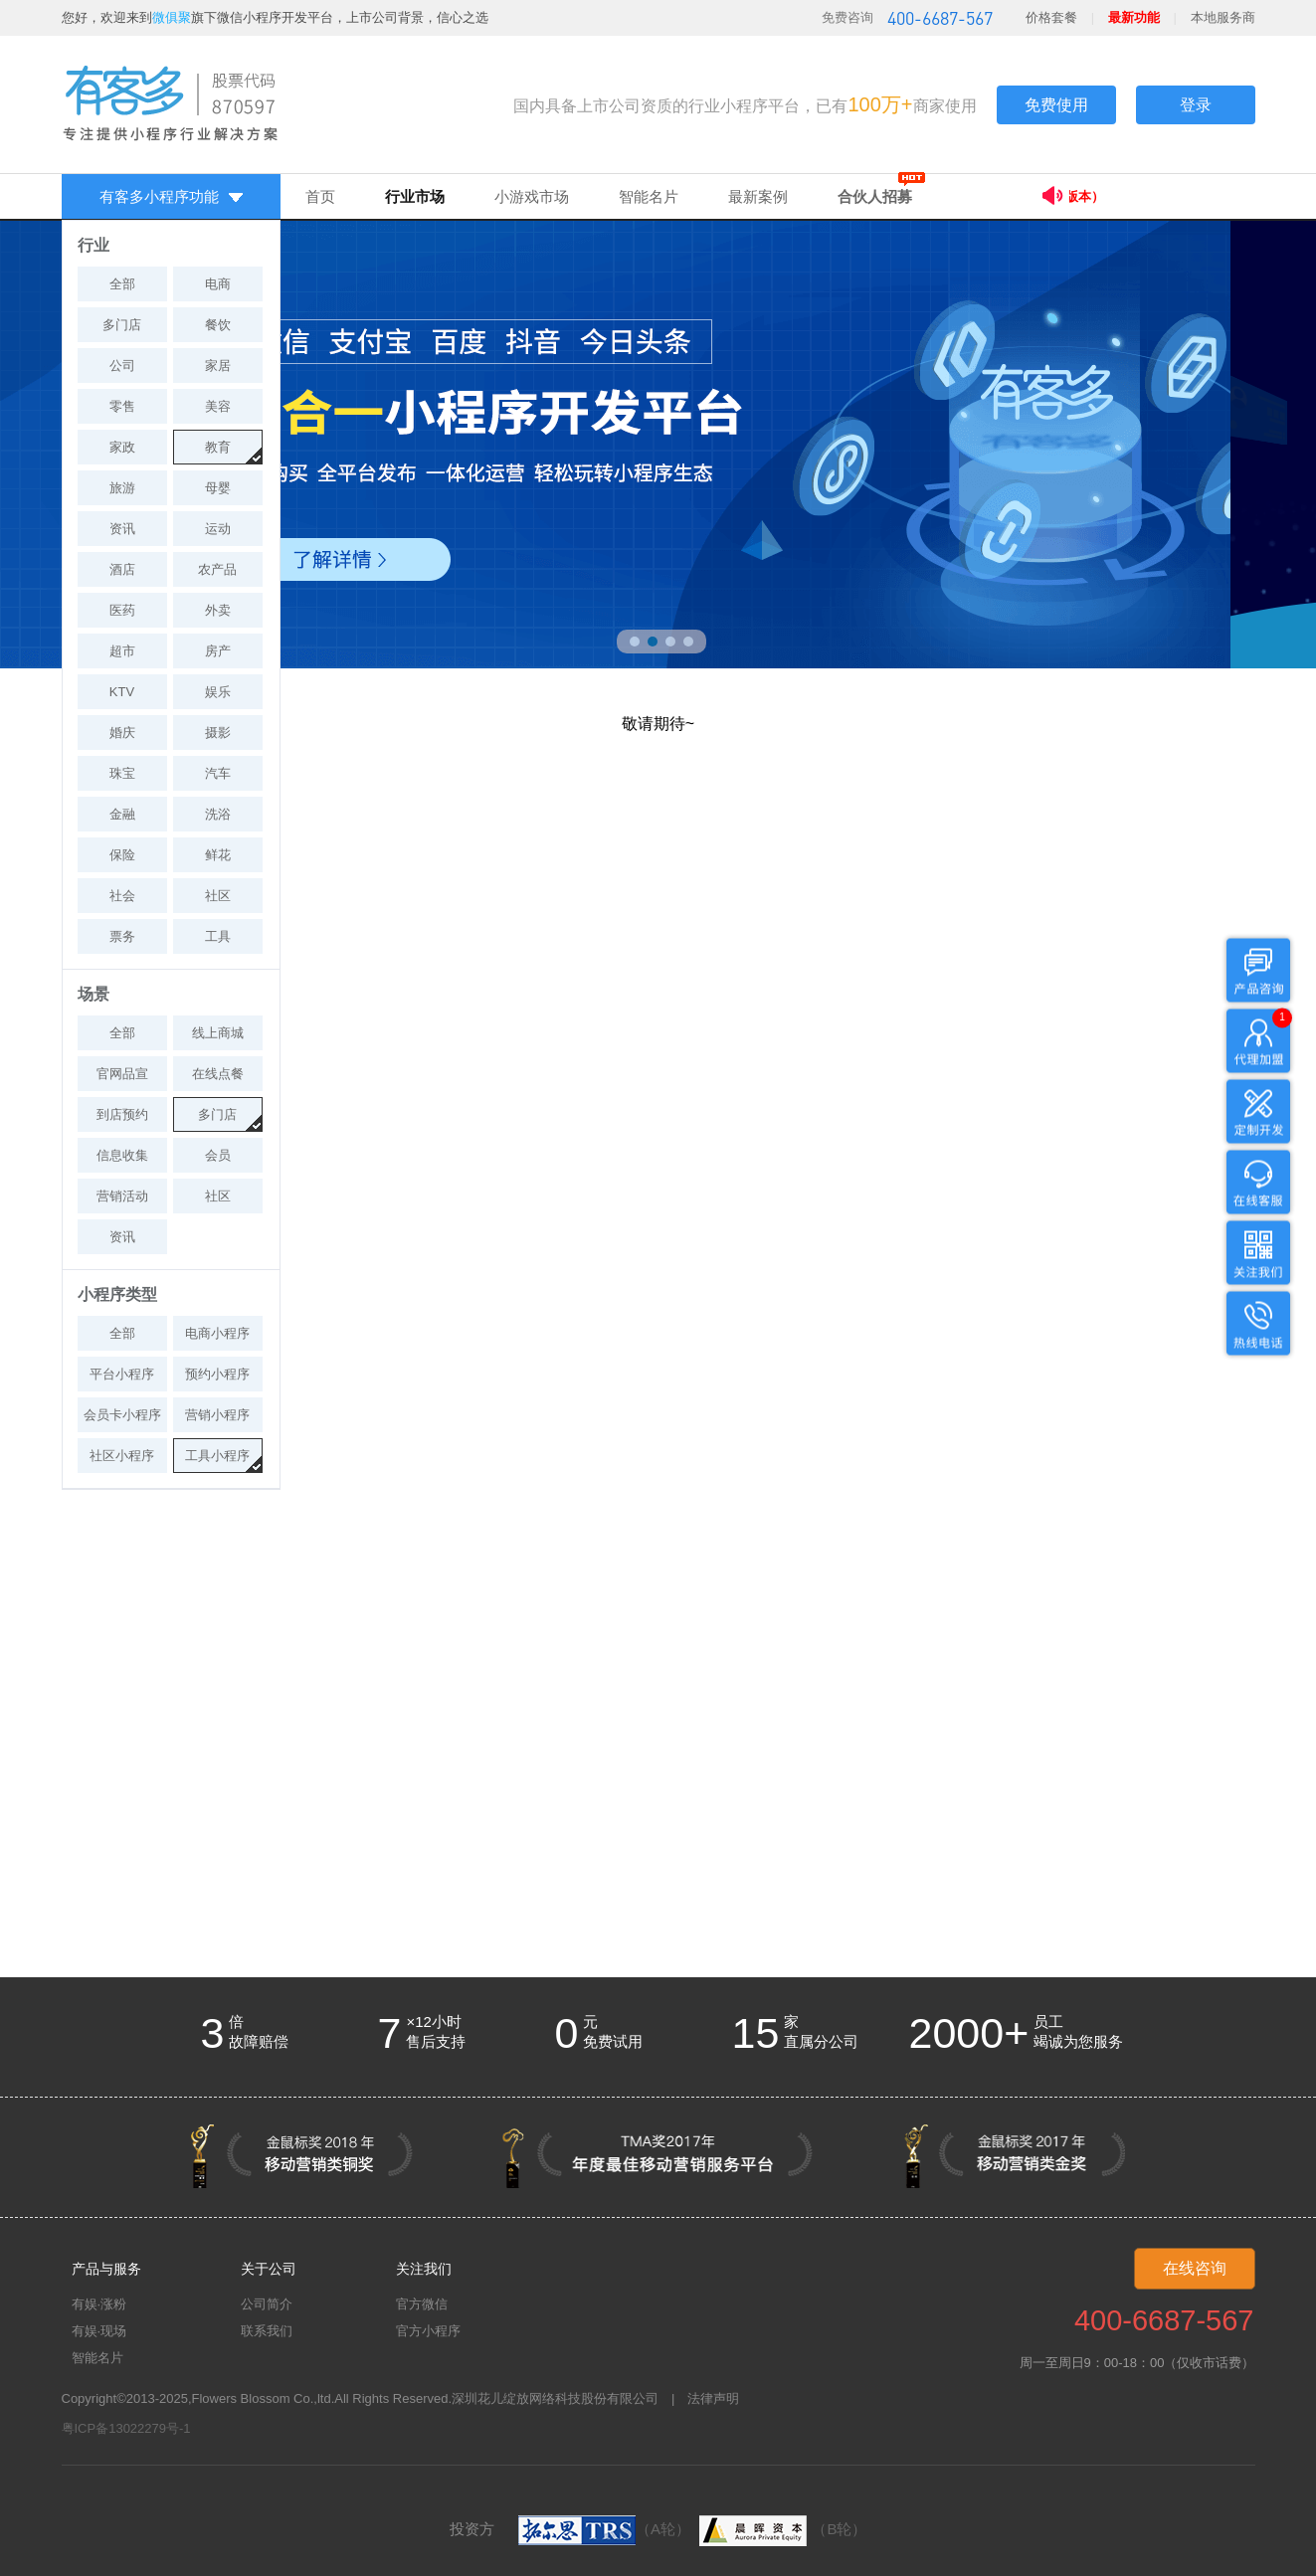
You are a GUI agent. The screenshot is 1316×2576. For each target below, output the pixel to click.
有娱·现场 (99, 2330)
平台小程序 (122, 1374)
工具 (218, 936)
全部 (122, 283)
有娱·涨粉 (99, 2304)
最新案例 (758, 196)
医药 (122, 610)
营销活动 (122, 1196)
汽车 (218, 773)
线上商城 (218, 1032)
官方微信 (422, 2304)
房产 (218, 651)
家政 (122, 447)
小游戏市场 (531, 196)
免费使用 (1056, 104)
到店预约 (122, 1114)
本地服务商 (1223, 17)
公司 (122, 365)
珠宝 (122, 773)
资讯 (122, 528)
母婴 (218, 487)
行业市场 (415, 196)
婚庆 (122, 732)
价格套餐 (1051, 17)
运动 (218, 528)
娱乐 (218, 691)
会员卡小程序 (122, 1414)
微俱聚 (171, 17)
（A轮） (604, 2528)
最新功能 (1134, 17)
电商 (218, 283)
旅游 (122, 487)
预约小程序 (217, 1374)
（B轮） (780, 2528)
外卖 (218, 610)
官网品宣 (122, 1073)
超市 (122, 651)
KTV (121, 691)
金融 (122, 814)
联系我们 (266, 2330)
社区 (218, 895)
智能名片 (648, 196)
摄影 (218, 732)
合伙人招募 (875, 196)
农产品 (217, 569)
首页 (320, 196)
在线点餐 (218, 1073)
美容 (218, 406)
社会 (122, 895)
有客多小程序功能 (171, 196)
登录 (1196, 104)
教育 (218, 447)
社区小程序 (122, 1455)
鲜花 (218, 854)
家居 (218, 365)
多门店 (121, 324)
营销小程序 (217, 1414)
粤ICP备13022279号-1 (126, 2428)
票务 (122, 936)
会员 (218, 1155)
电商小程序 (217, 1333)
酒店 (122, 569)
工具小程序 (217, 1455)
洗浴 (218, 814)
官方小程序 (428, 2330)
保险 (122, 854)
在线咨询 (1194, 2268)
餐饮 (218, 324)
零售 (122, 406)
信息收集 (122, 1155)
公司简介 (266, 2304)
